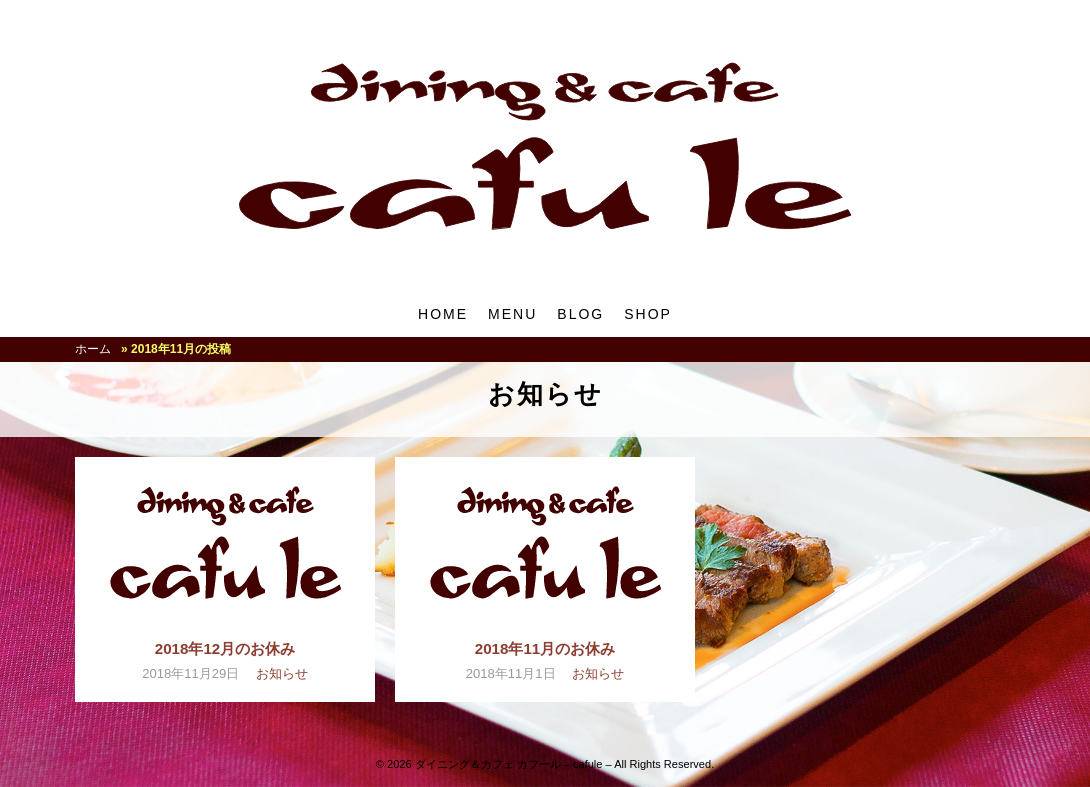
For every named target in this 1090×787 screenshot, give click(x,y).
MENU (512, 314)
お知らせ (282, 673)
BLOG (580, 314)
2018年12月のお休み (225, 648)
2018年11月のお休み (545, 648)
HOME (443, 314)
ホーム (93, 349)
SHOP (648, 314)
